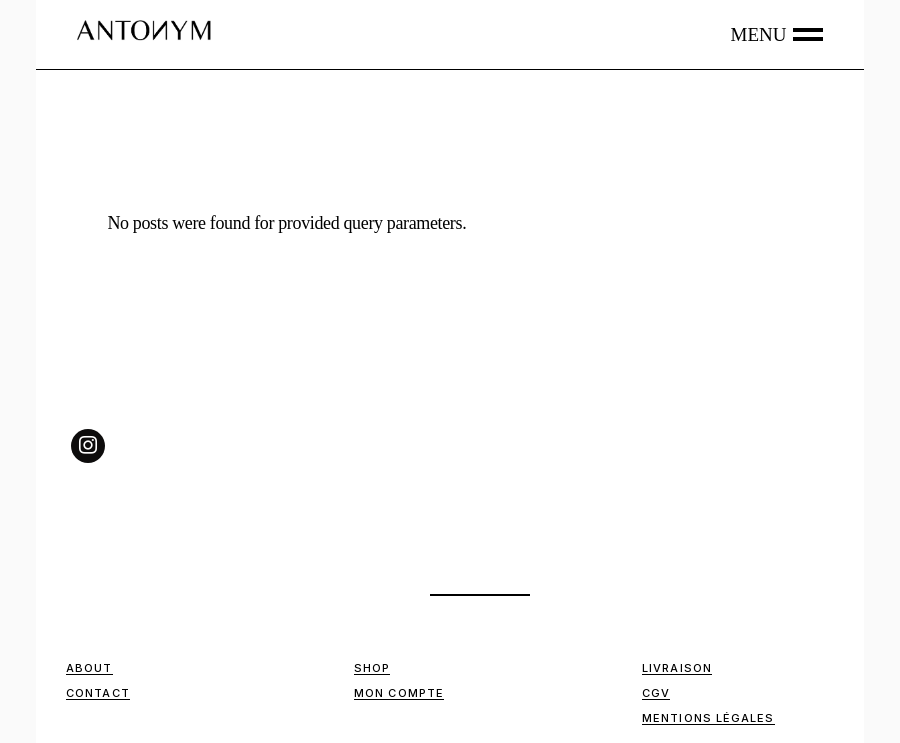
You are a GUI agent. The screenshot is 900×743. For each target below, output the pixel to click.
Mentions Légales (708, 718)
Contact (98, 693)
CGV (656, 693)
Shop (372, 668)
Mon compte (399, 693)
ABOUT (89, 668)
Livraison (677, 668)
